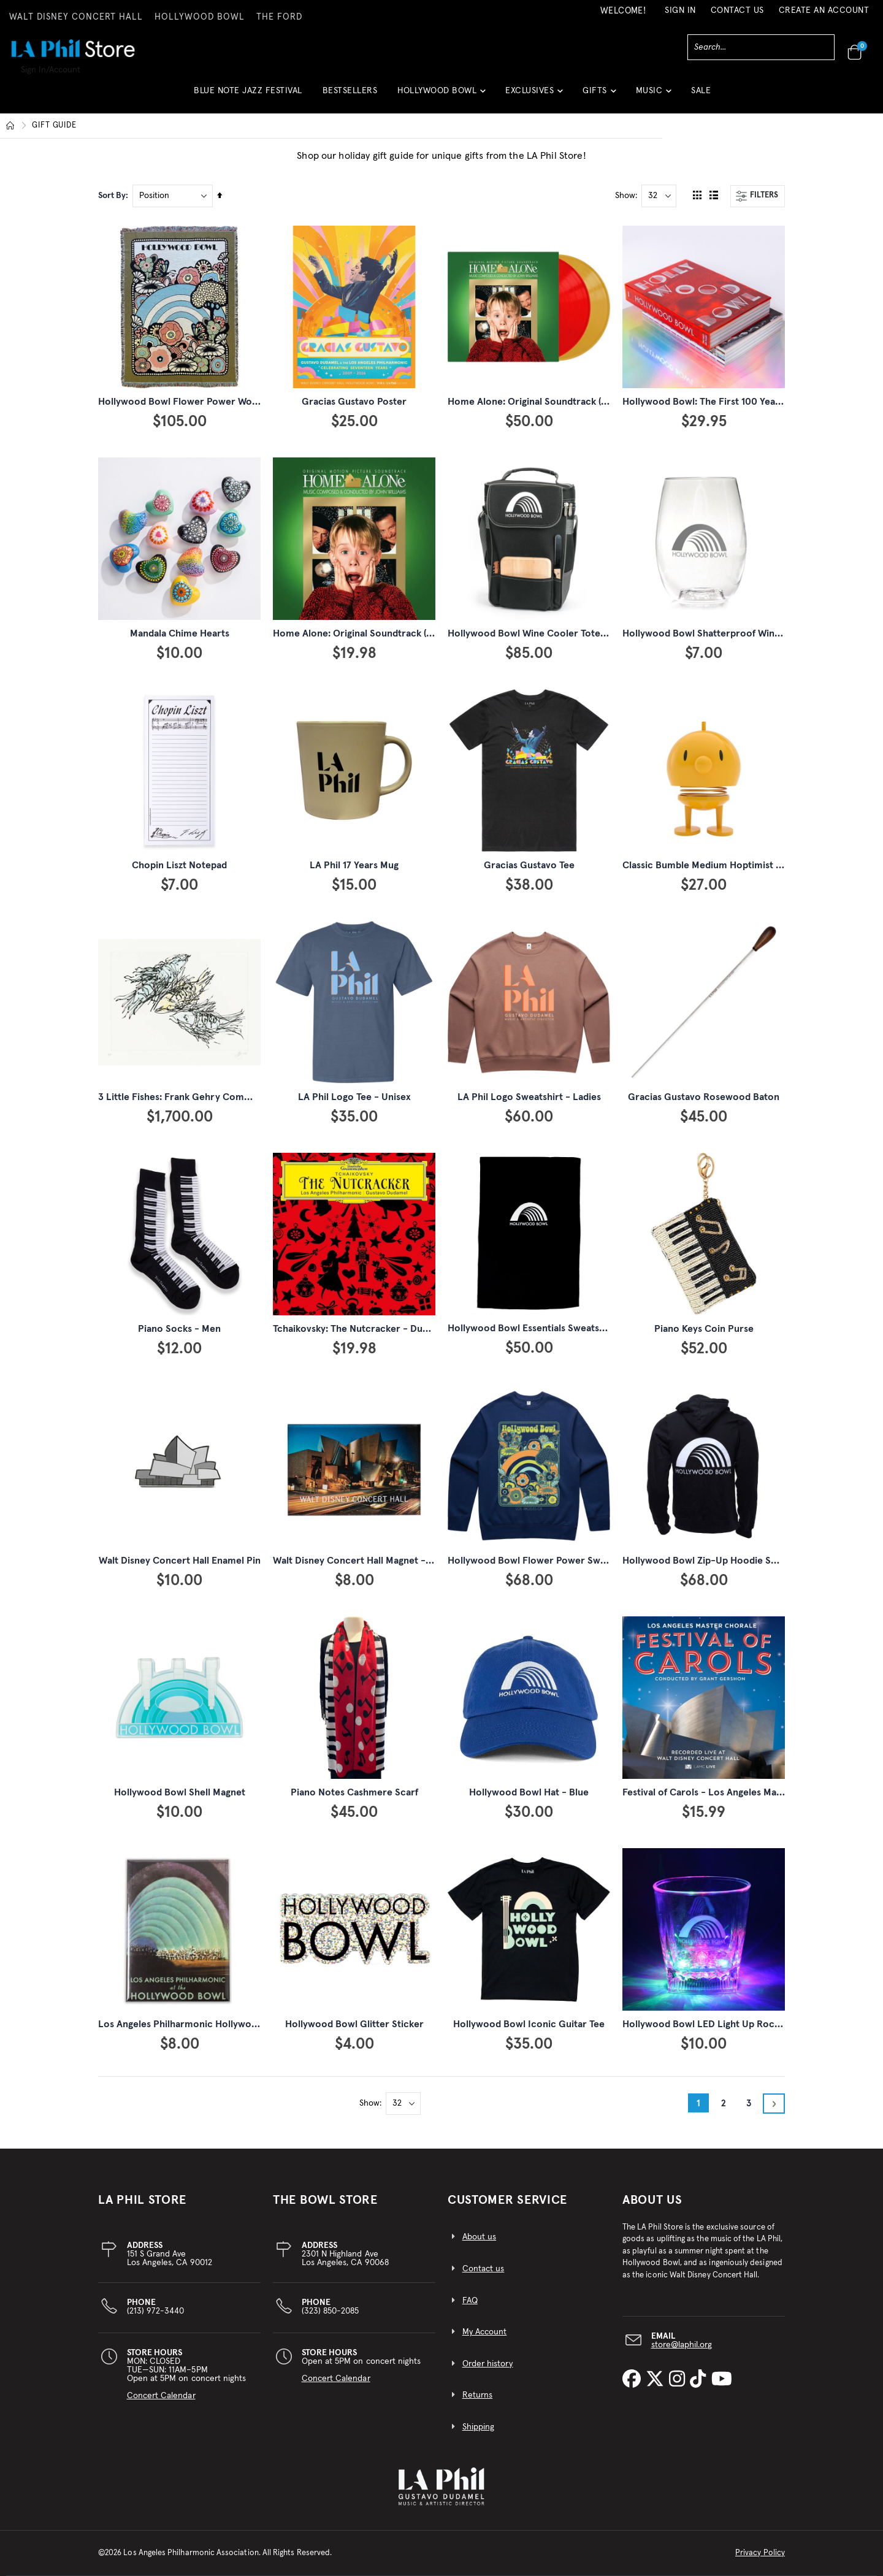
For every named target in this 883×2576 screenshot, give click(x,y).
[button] (441, 95)
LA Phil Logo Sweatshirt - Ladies (529, 1097)
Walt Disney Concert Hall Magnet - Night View (374, 1560)
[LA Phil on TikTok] (700, 2380)
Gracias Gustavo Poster (354, 402)
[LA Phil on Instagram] (679, 2380)
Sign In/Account (50, 70)
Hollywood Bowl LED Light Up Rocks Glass (715, 2024)
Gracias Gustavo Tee (529, 865)
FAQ (470, 2300)
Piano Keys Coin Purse (704, 1329)
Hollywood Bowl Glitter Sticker (354, 2024)
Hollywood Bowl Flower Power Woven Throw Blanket (216, 402)
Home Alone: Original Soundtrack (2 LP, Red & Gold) (562, 402)
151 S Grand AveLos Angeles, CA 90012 (169, 2254)
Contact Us (737, 10)
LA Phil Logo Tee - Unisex (354, 1097)
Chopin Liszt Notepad (179, 865)
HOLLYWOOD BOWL (200, 17)
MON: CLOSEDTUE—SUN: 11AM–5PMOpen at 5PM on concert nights (187, 2374)
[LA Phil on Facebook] (634, 2380)
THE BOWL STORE (325, 2200)
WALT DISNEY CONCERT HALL (76, 17)
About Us (652, 2200)
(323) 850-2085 (330, 2306)
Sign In (680, 10)
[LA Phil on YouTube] (721, 2380)
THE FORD (279, 17)
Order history (487, 2364)
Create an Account (824, 10)
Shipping (478, 2427)
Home (10, 125)
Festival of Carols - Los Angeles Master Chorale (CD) (737, 1792)
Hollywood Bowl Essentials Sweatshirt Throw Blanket (565, 1328)
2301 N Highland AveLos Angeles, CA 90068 (345, 2254)
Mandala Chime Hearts (179, 633)
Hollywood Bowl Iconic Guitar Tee (529, 2024)
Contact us (483, 2269)
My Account (484, 2332)
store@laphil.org (682, 2345)
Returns (477, 2395)
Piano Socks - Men (179, 1329)
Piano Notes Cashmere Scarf (354, 1792)
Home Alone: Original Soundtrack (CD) (357, 633)
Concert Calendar (161, 2395)
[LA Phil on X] (657, 2380)
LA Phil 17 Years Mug (354, 865)
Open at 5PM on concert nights (361, 2366)
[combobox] (761, 47)
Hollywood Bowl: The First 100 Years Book (715, 402)
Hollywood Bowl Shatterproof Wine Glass (714, 633)
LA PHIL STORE (142, 2200)
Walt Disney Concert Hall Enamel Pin (180, 1560)
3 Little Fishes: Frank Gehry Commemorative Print (210, 1097)
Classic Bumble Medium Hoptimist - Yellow (717, 865)
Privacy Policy (760, 2553)
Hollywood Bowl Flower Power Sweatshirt (541, 1560)
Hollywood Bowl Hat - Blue (529, 1792)
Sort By (112, 195)
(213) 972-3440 (156, 2306)
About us (479, 2237)
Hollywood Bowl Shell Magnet (179, 1792)
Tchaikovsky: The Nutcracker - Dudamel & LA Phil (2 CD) (396, 1329)
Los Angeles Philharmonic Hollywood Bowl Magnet (210, 2024)
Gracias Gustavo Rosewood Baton (703, 1097)
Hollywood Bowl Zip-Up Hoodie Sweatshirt (717, 1560)
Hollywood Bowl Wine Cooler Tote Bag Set (542, 633)
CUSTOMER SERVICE (507, 2200)
